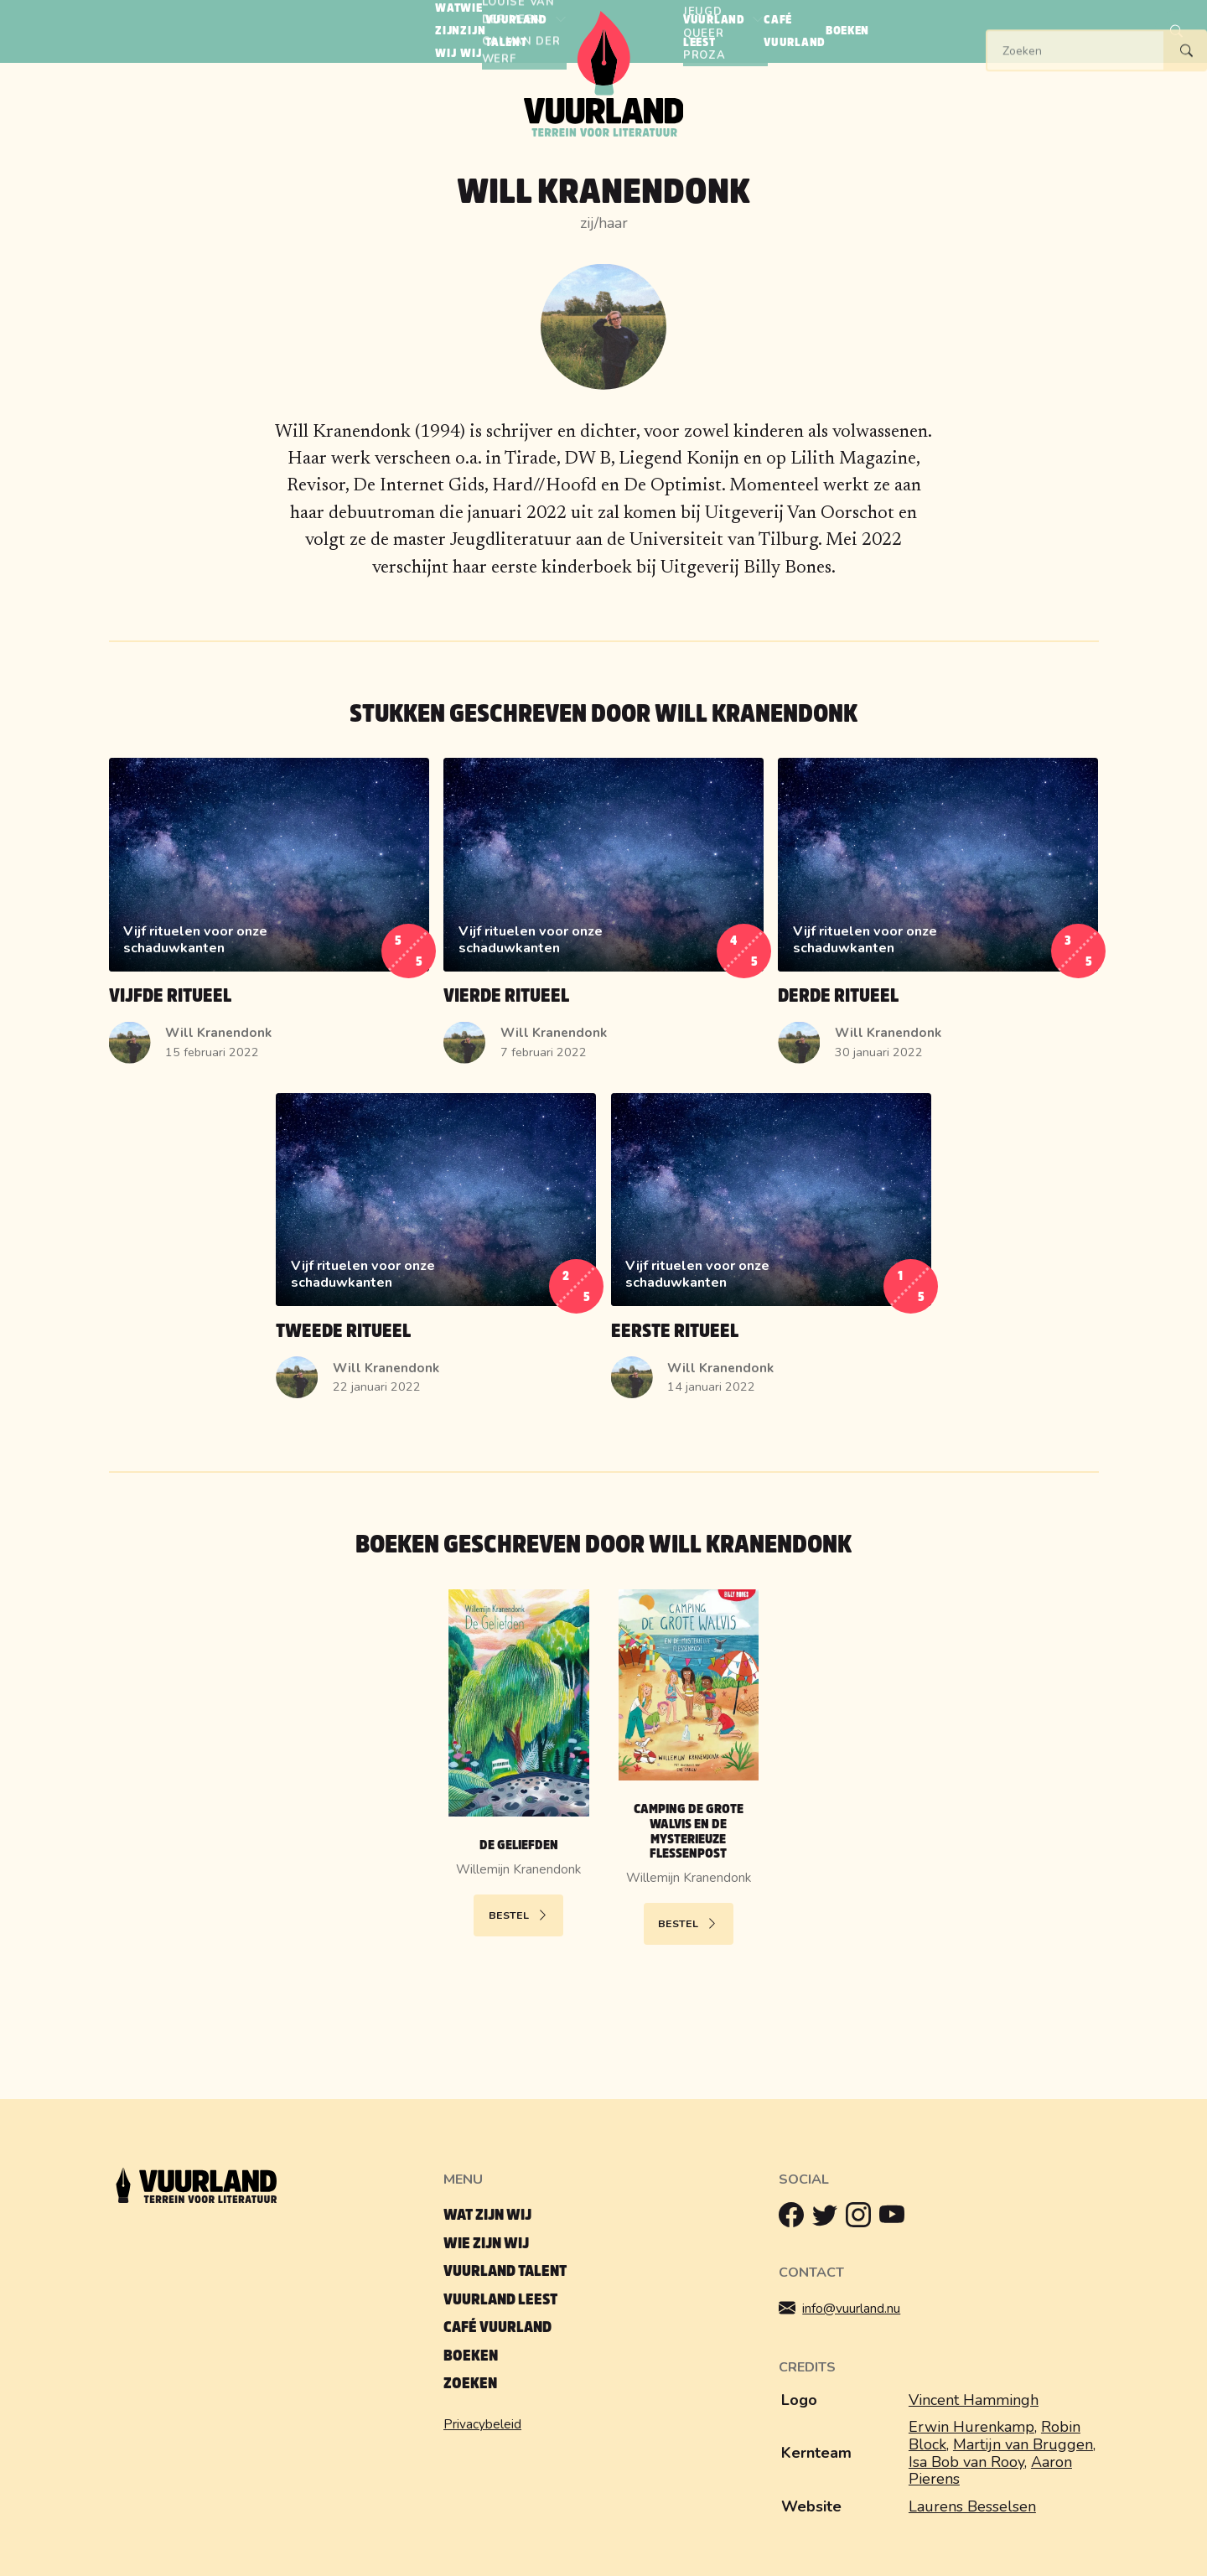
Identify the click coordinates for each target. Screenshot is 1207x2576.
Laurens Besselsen (972, 2506)
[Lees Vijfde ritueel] (269, 918)
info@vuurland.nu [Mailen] (852, 2309)
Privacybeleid (482, 2424)
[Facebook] (795, 2219)
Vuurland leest (500, 2300)
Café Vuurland (497, 2327)
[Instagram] (862, 2219)
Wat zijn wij (487, 2215)
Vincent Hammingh (974, 2400)
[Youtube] (896, 2219)
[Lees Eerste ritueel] (771, 1253)
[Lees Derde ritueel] (938, 918)
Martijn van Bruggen (1023, 2444)
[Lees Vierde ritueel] (603, 918)
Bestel (519, 1915)
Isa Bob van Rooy (966, 2462)
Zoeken (470, 2384)
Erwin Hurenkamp (971, 2427)
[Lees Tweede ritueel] (436, 1253)
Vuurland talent (505, 2271)
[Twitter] (829, 2219)
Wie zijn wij (486, 2244)
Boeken (470, 2356)
